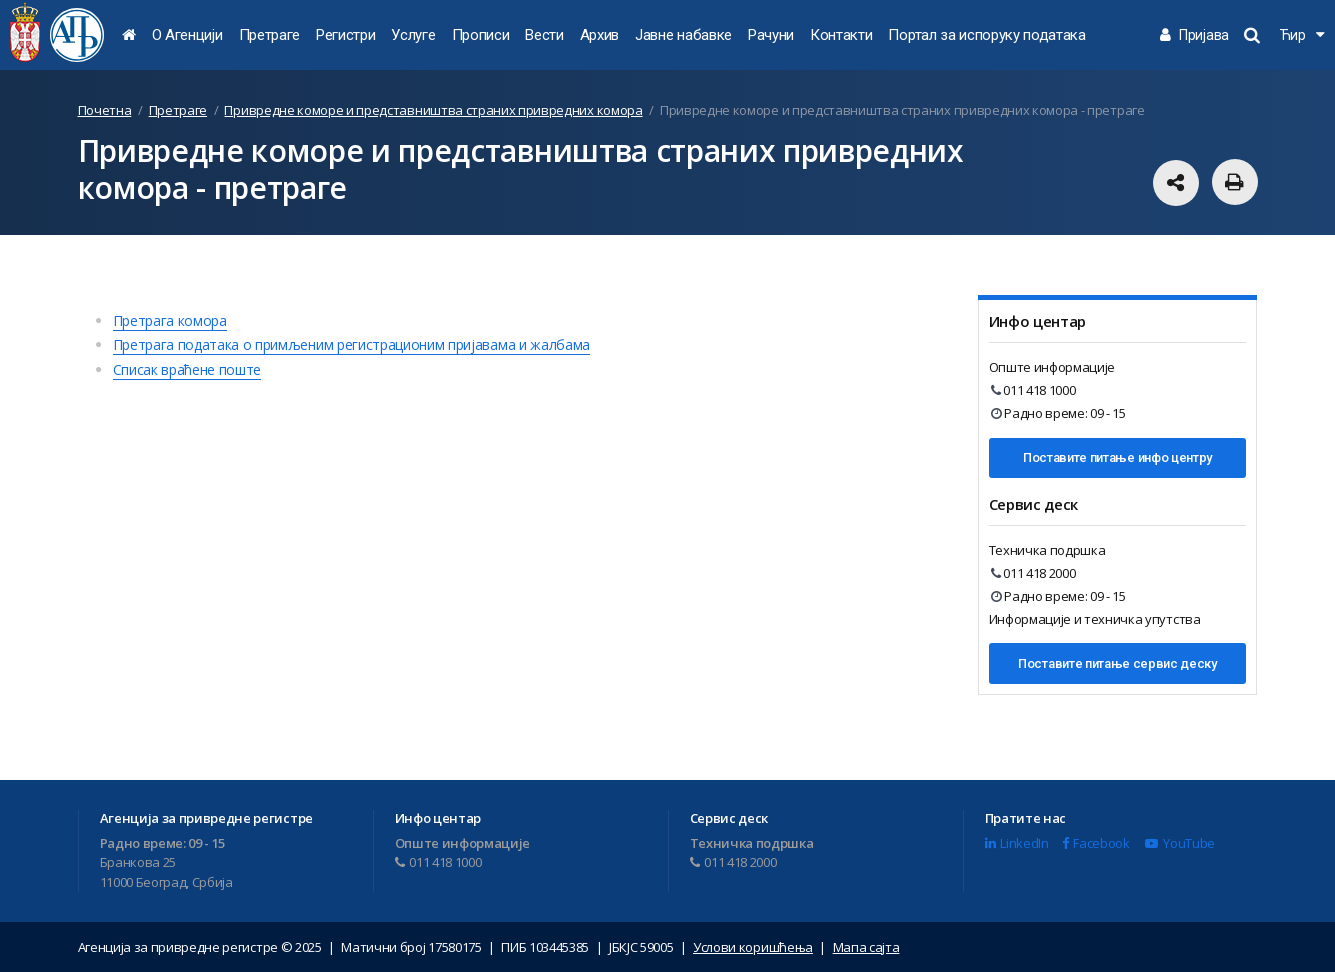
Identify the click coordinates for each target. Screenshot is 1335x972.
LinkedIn (1017, 843)
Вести (544, 35)
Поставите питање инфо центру (1117, 457)
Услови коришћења (753, 947)
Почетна (105, 110)
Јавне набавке (683, 35)
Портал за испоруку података (986, 35)
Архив (599, 35)
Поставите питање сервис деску (1117, 663)
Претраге (269, 35)
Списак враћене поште (187, 369)
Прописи (481, 35)
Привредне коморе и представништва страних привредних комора (433, 110)
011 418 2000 (1033, 573)
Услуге (413, 35)
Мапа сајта (866, 947)
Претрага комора (170, 320)
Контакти (841, 35)
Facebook (1096, 843)
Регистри (345, 35)
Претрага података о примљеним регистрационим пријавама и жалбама (352, 344)
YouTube (1179, 843)
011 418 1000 (1033, 390)
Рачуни (771, 35)
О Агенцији (187, 35)
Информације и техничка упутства (1095, 619)
